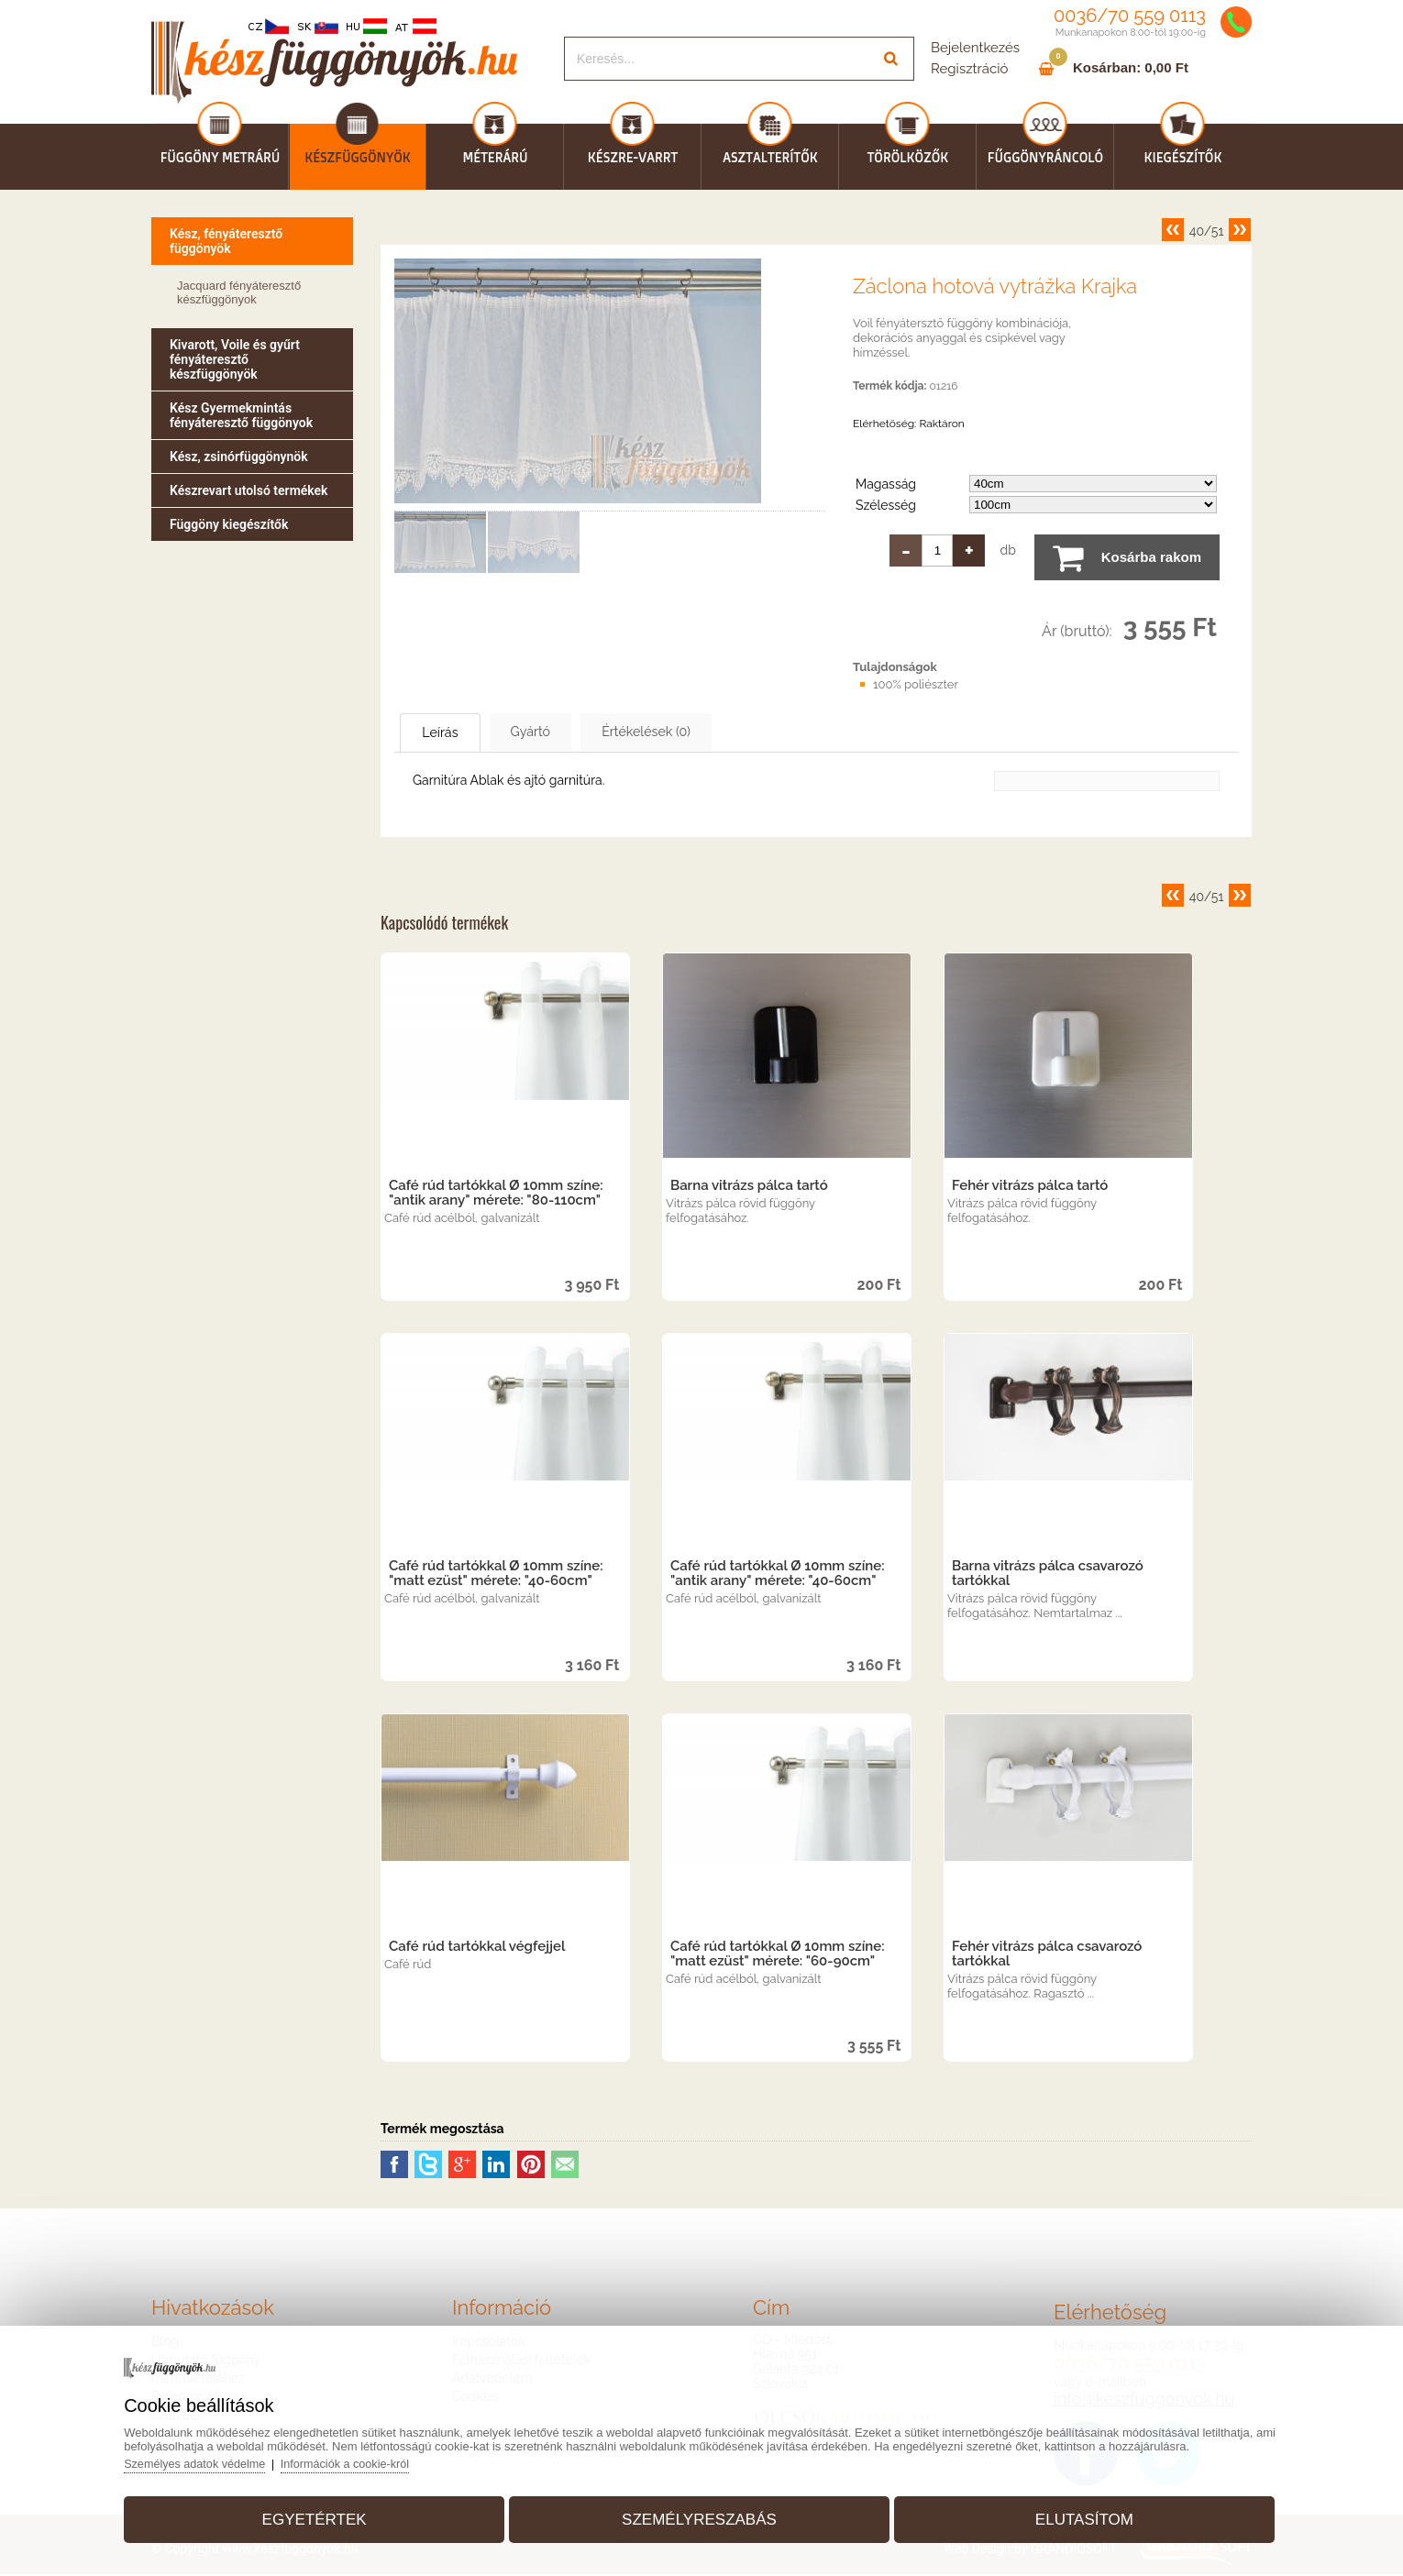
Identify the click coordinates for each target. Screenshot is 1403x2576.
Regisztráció (969, 69)
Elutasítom (1073, 2515)
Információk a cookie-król (367, 2459)
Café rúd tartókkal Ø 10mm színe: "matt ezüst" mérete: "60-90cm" (777, 1955)
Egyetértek (325, 2515)
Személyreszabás (699, 2515)
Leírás (455, 733)
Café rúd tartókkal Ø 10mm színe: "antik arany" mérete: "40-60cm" (777, 1575)
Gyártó (569, 732)
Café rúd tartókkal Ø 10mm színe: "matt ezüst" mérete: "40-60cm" (496, 1575)
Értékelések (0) (710, 732)
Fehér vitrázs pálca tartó (1030, 1187)
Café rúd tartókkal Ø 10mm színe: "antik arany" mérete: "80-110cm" (496, 1194)
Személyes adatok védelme (213, 2459)
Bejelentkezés (975, 47)
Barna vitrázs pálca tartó (749, 1187)
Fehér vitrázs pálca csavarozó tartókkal (1047, 1955)
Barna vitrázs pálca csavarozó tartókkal (1047, 1575)
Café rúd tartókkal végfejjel (477, 1948)
